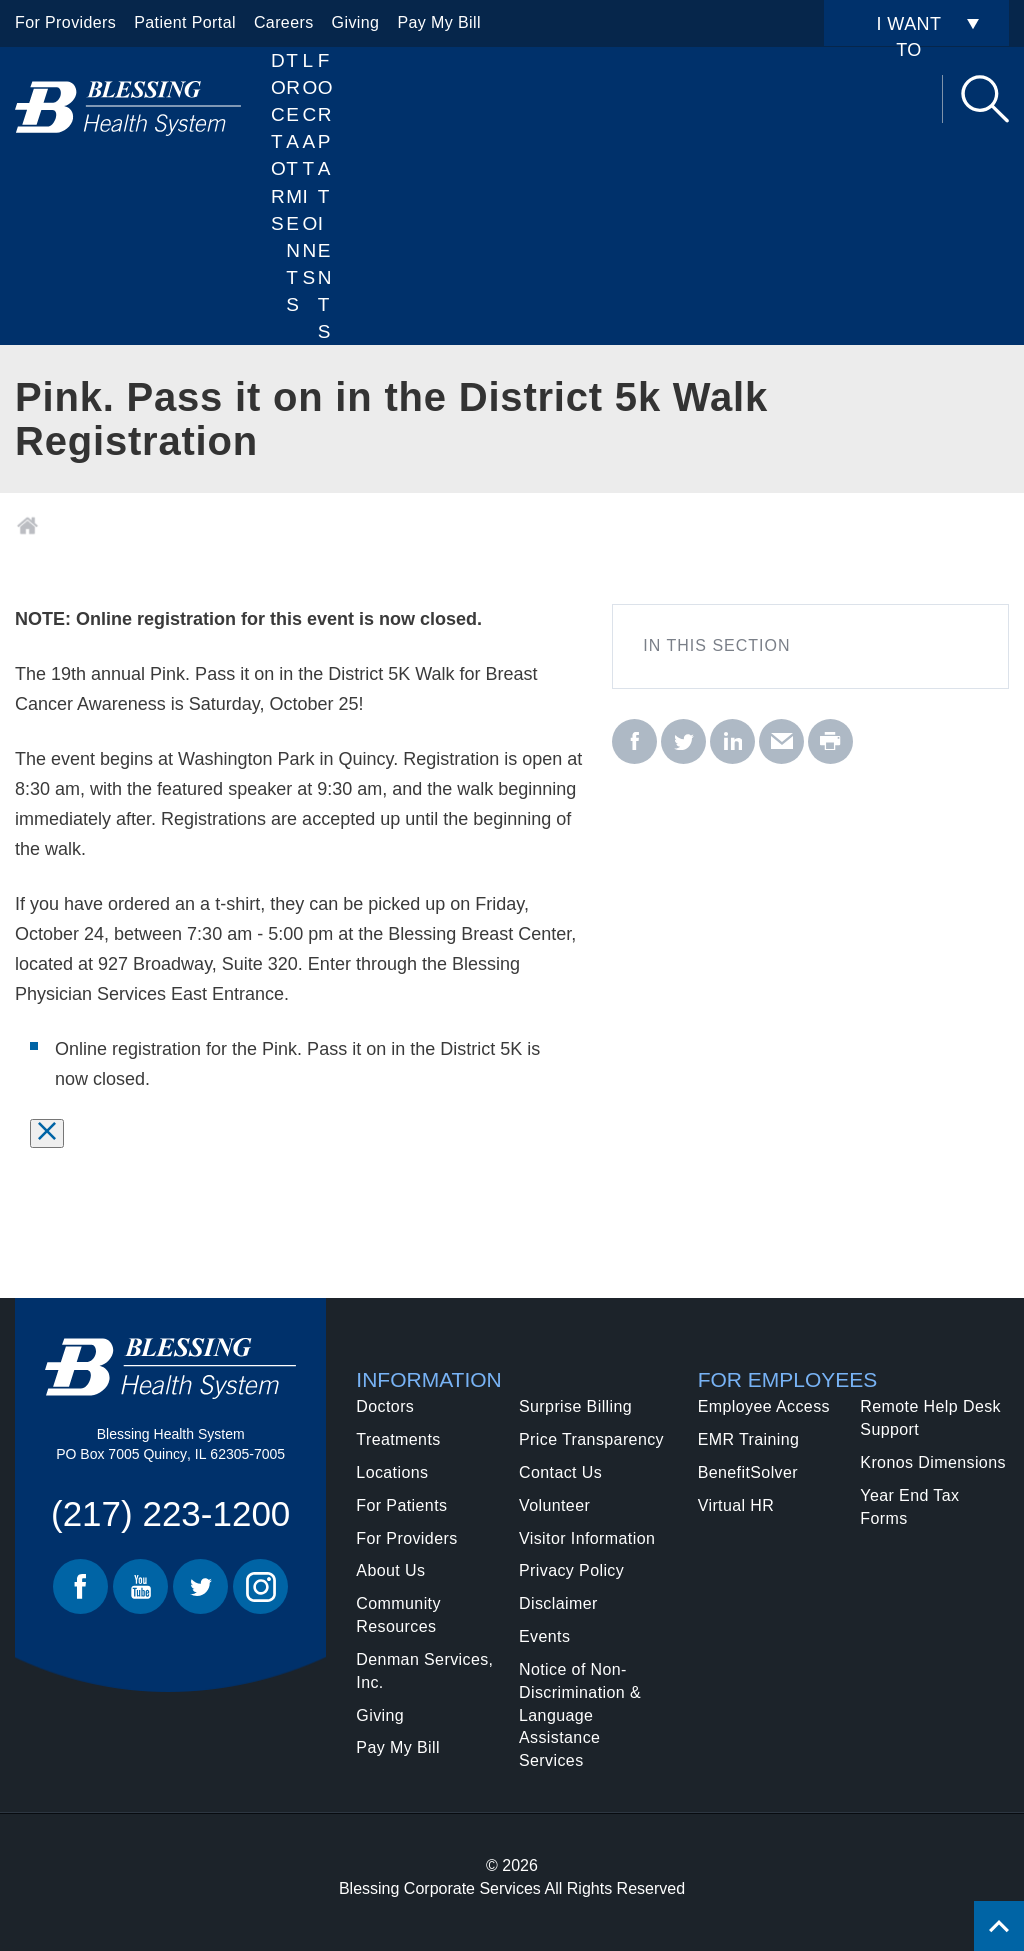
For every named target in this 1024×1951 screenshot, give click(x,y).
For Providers (65, 22)
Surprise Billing (575, 1406)
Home (27, 526)
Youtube (140, 1586)
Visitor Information (587, 1538)
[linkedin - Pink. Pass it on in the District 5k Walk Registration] (732, 742)
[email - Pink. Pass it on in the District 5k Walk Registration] (781, 742)
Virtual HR (736, 1505)
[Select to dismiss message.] (47, 1133)
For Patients (325, 196)
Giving (356, 22)
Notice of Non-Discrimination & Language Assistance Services (580, 1715)
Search (985, 99)
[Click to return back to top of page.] (999, 1926)
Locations (310, 169)
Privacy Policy (571, 1570)
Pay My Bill (439, 22)
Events (544, 1636)
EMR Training (749, 1439)
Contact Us (560, 1472)
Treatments (398, 1439)
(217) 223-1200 (170, 1513)
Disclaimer (558, 1603)
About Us (390, 1570)
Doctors (278, 142)
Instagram (260, 1586)
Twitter (200, 1586)
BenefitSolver (748, 1472)
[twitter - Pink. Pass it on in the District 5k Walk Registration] (683, 742)
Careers (284, 22)
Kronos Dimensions (933, 1462)
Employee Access (764, 1406)
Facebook (80, 1586)
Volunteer (554, 1505)
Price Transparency (591, 1439)
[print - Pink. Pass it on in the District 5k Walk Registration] (830, 742)
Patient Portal (185, 22)
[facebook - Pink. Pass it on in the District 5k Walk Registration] (634, 742)
